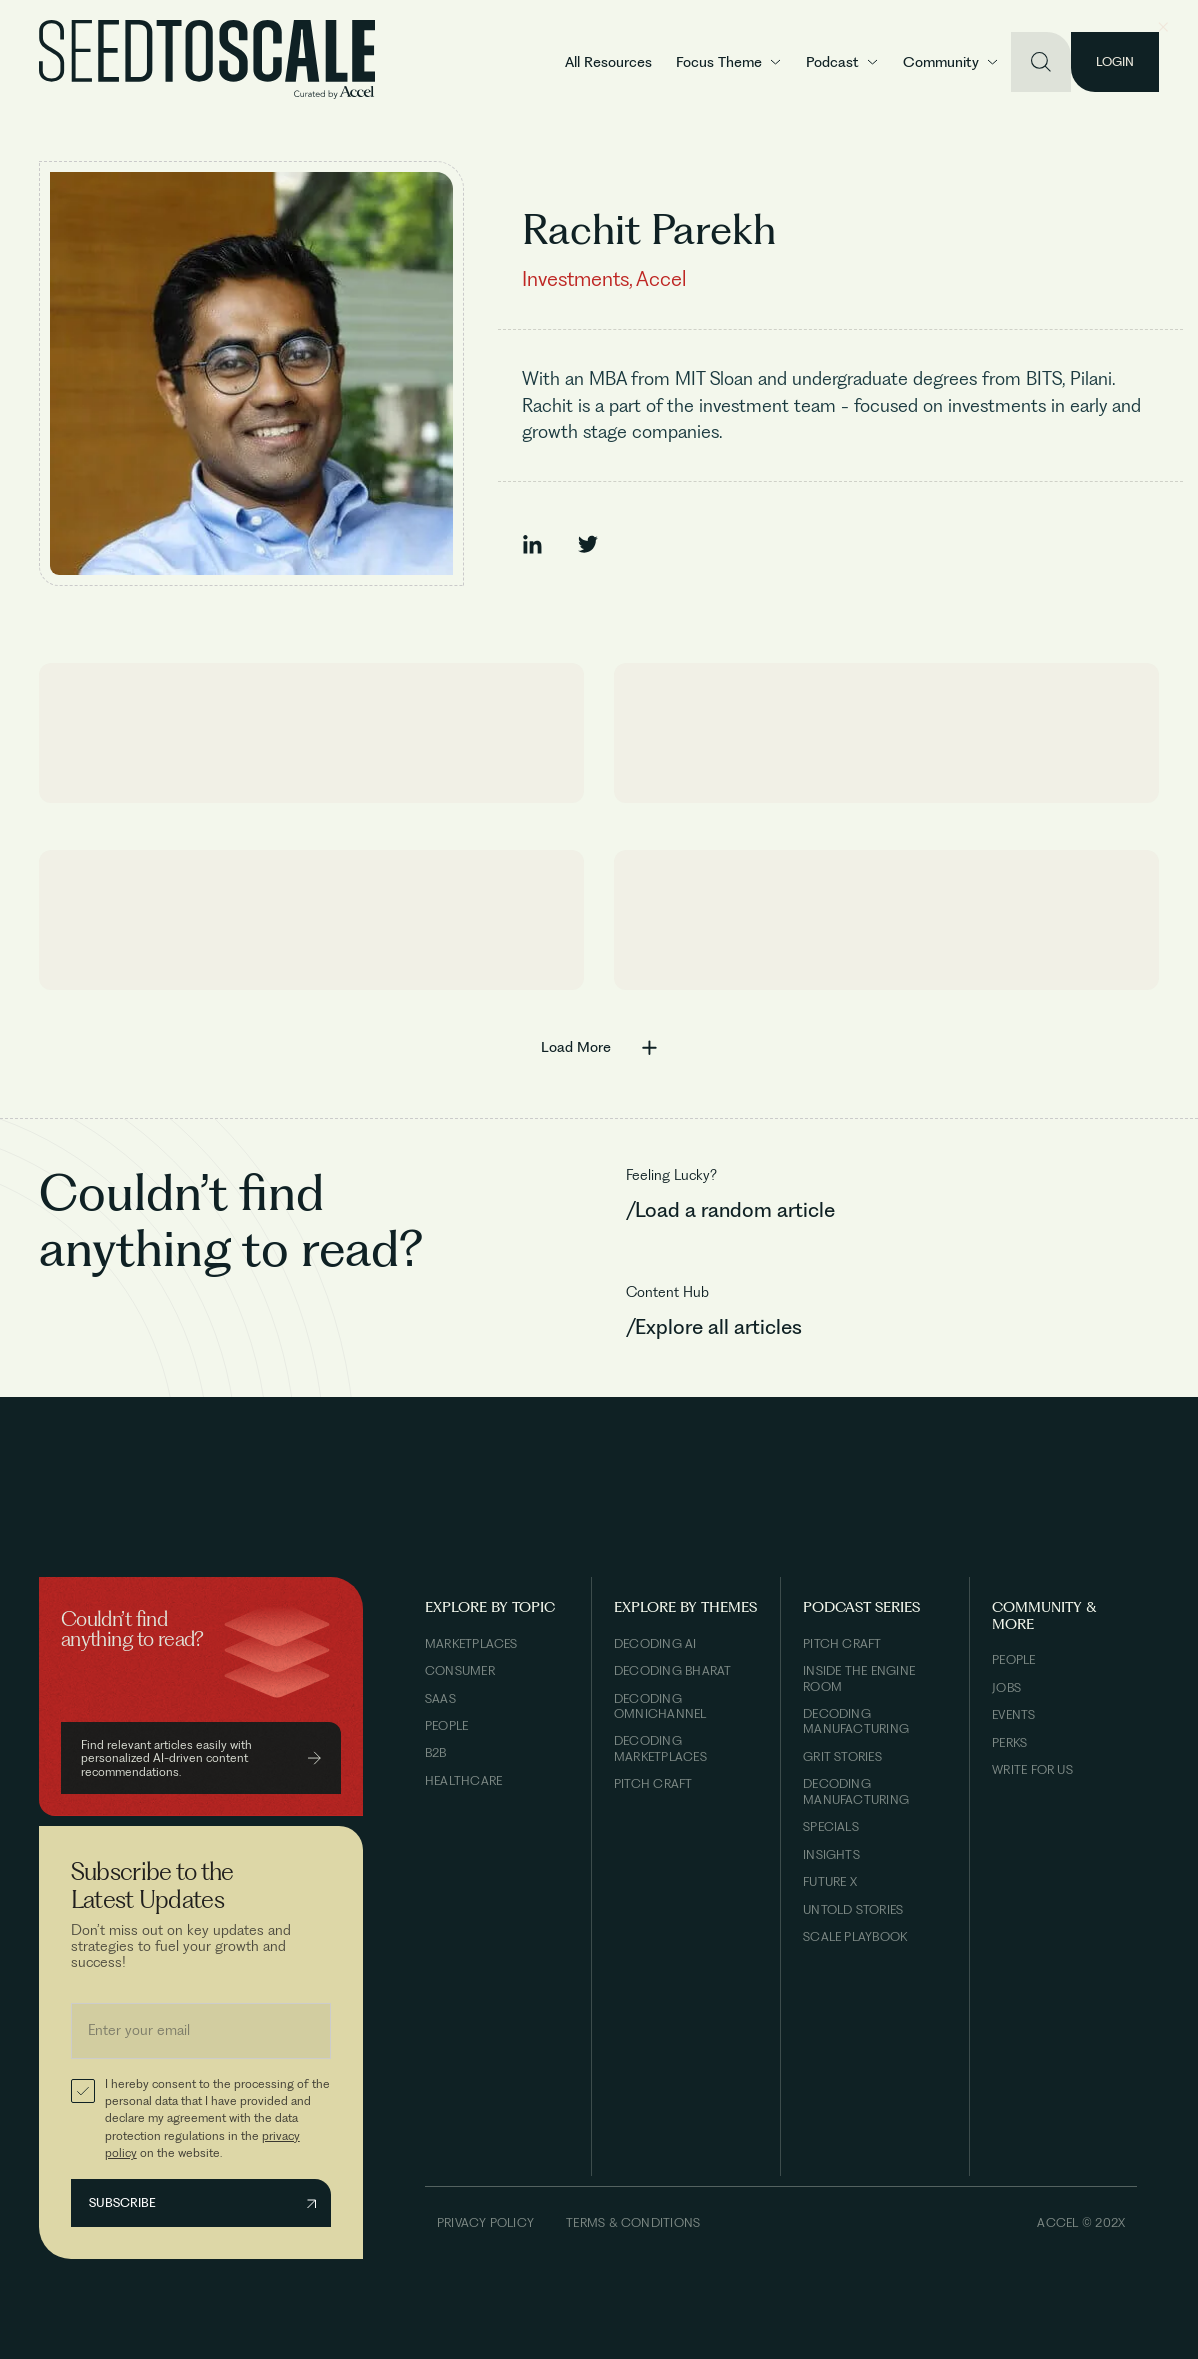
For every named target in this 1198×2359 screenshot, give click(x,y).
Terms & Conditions (633, 2222)
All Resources (608, 62)
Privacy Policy (485, 2222)
